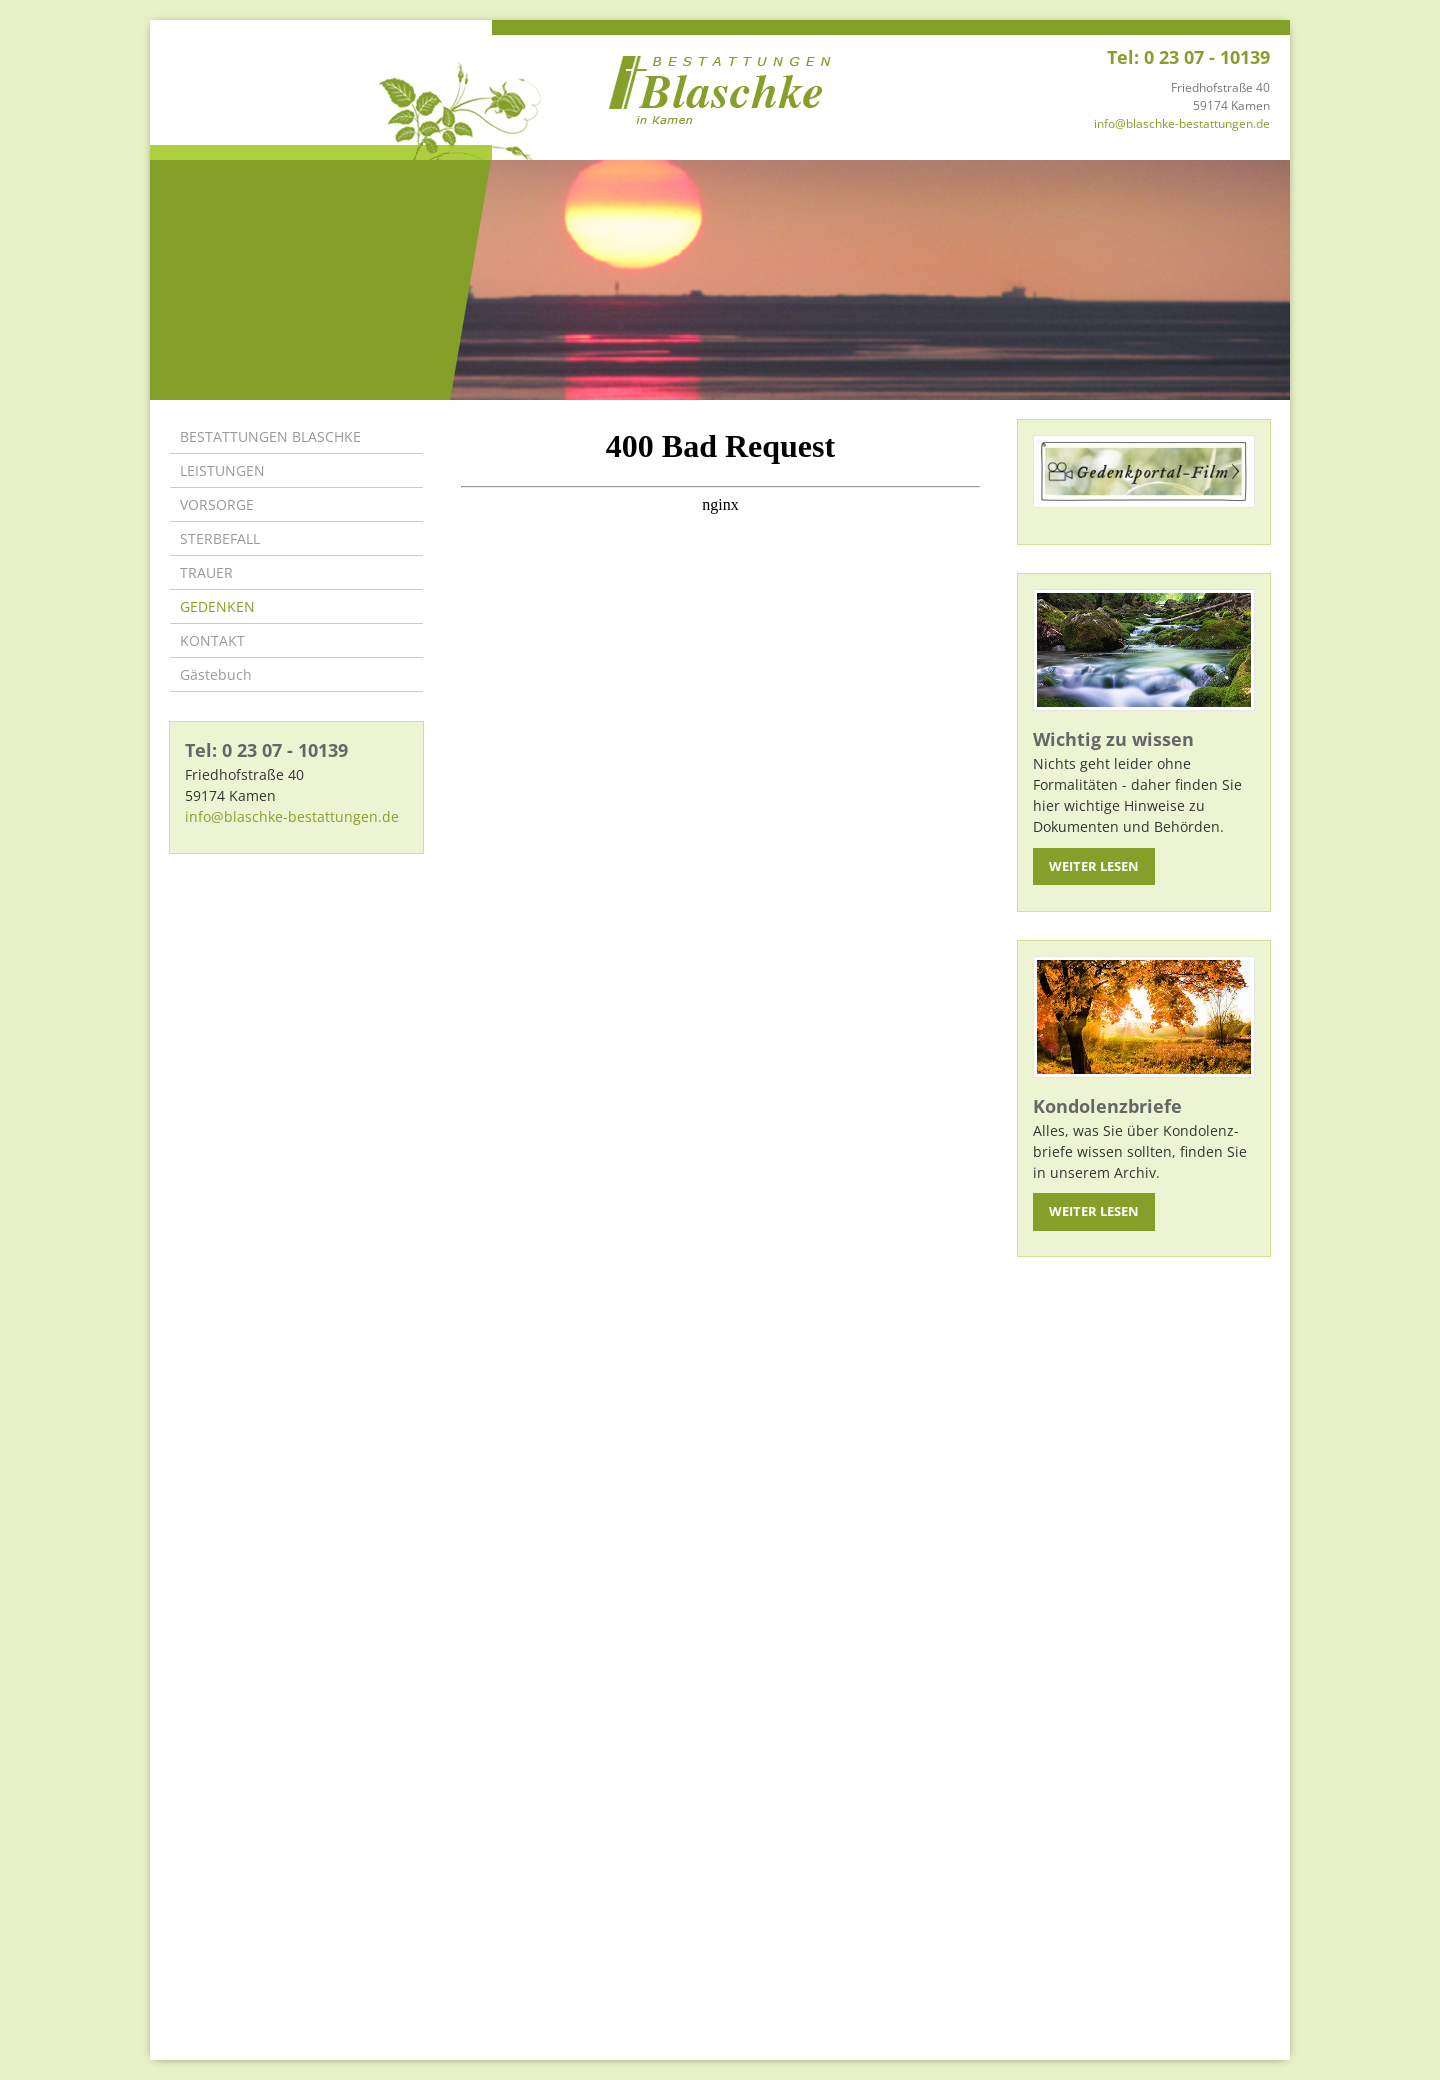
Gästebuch (216, 674)
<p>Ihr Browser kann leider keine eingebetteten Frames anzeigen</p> (720, 1215)
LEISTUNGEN (222, 470)
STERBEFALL (220, 538)
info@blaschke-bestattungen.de (1182, 123)
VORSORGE (217, 504)
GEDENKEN (217, 606)
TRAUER (206, 572)
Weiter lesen (1094, 866)
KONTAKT (212, 640)
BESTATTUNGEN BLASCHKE (270, 436)
